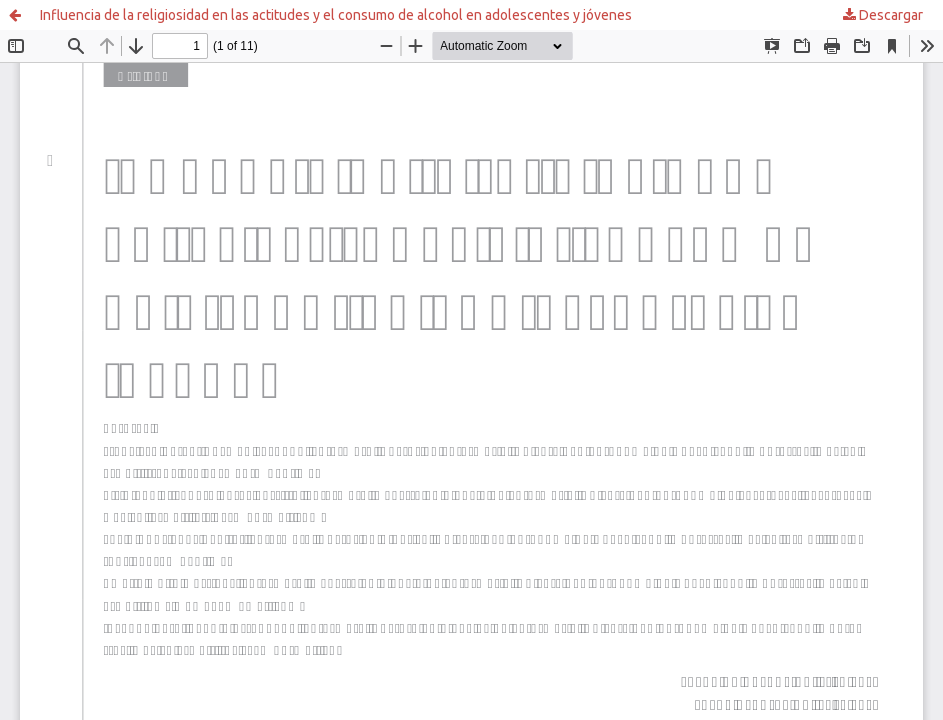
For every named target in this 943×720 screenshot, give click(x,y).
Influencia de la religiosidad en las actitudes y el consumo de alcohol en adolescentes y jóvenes (336, 15)
